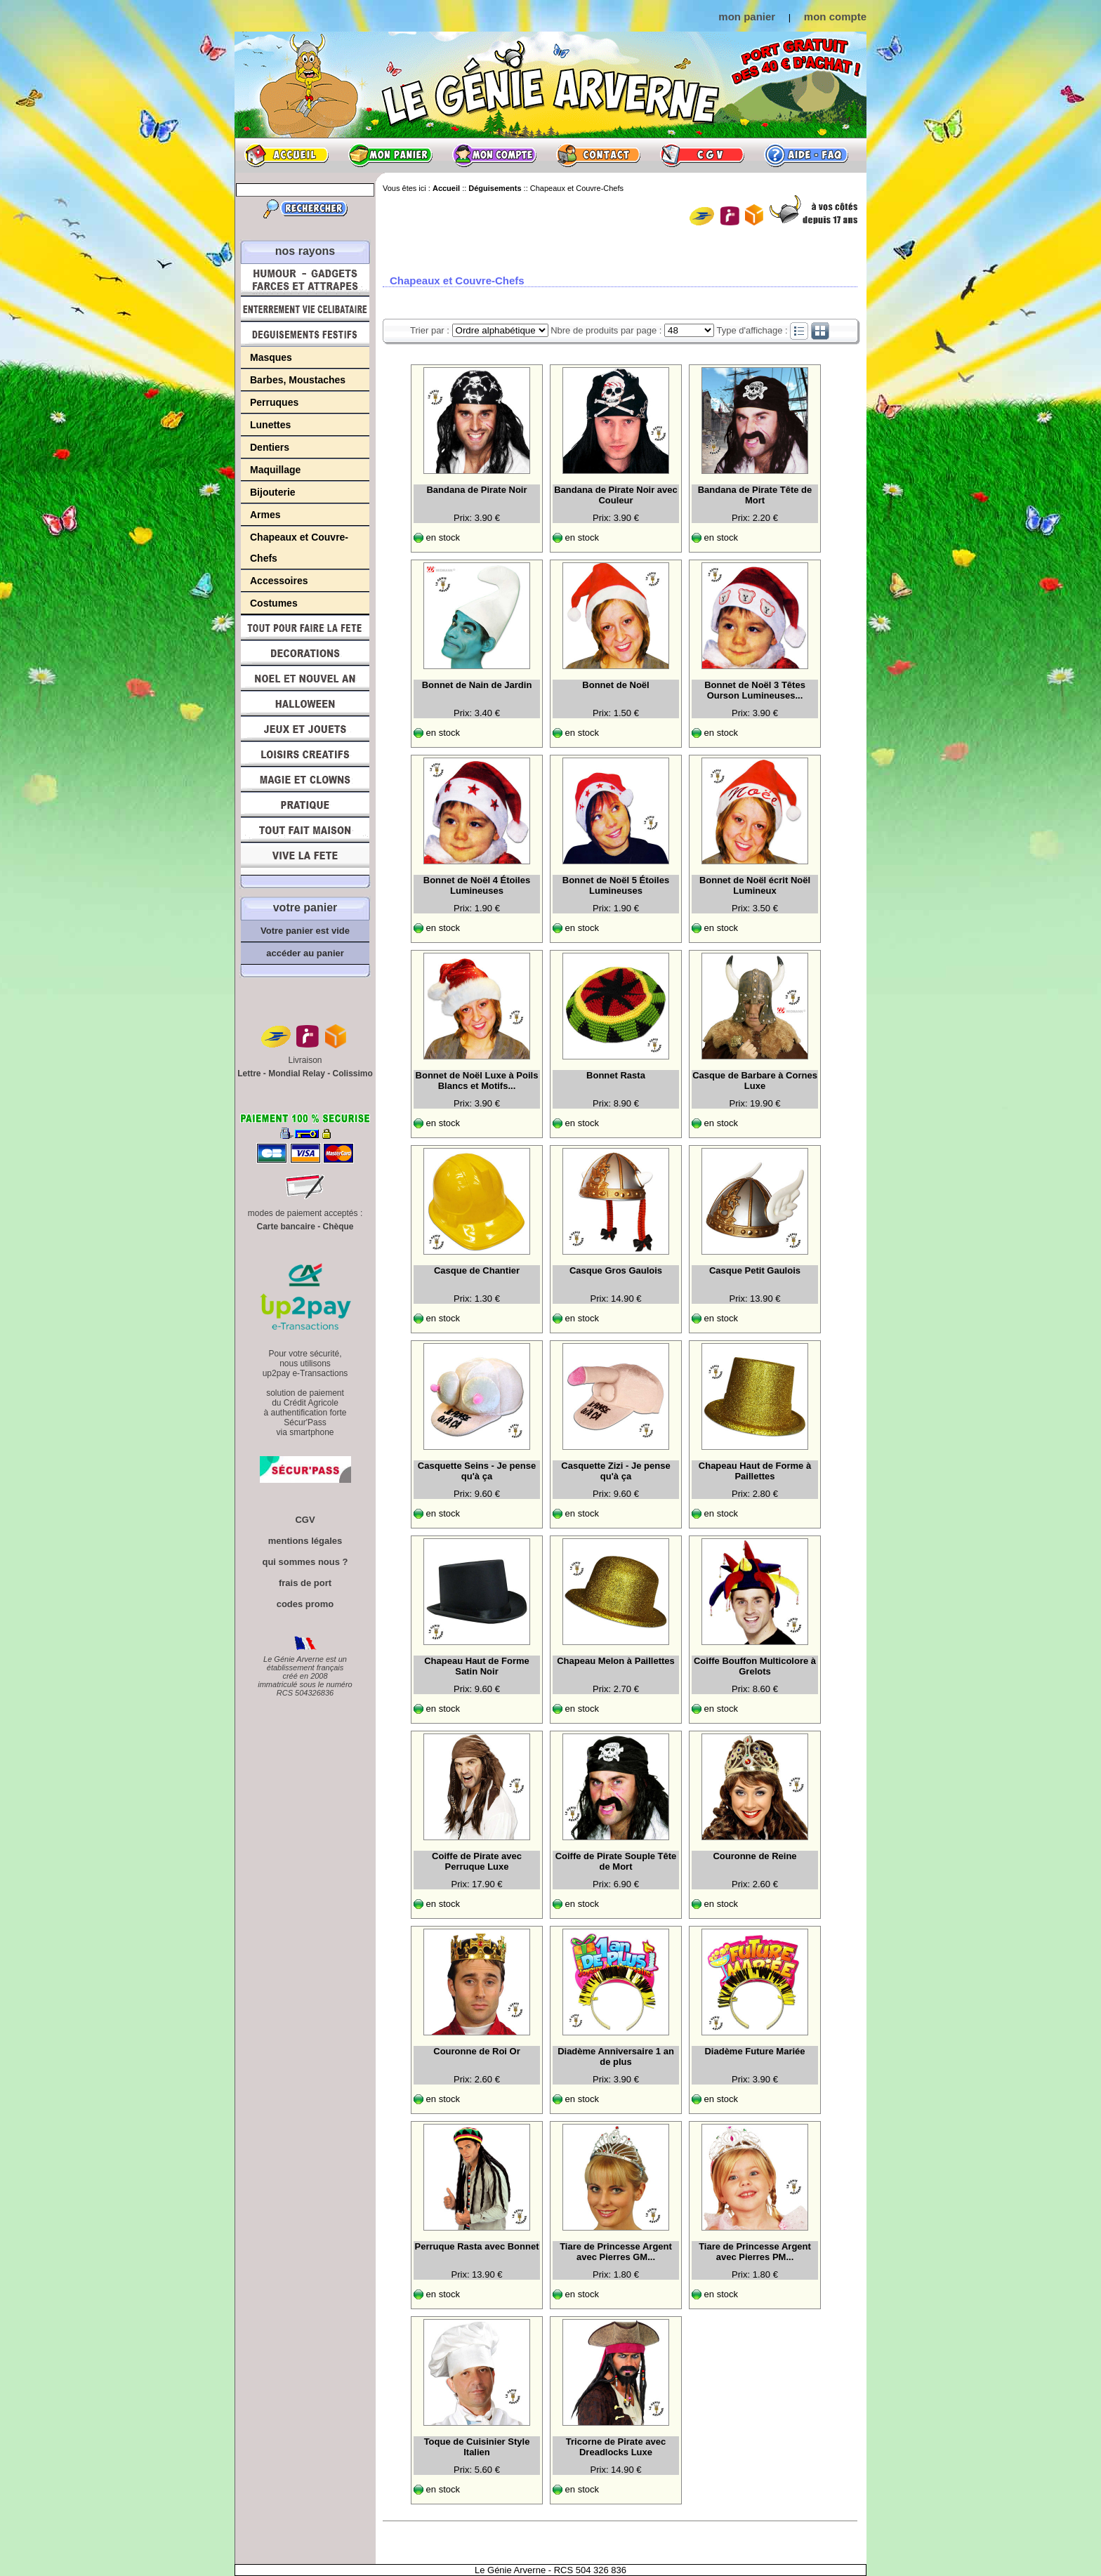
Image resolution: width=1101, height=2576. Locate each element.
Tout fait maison (305, 830)
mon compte (835, 16)
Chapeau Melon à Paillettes (616, 1661)
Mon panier (390, 155)
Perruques (274, 402)
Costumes (274, 603)
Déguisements (305, 334)
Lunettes (270, 424)
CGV (702, 155)
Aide (806, 155)
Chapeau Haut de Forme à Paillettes (755, 1470)
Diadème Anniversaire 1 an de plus (616, 2056)
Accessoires (279, 580)
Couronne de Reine (754, 1856)
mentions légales (305, 1540)
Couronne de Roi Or (476, 2051)
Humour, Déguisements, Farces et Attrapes (305, 280)
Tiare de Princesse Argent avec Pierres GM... (616, 2251)
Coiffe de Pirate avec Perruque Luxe (477, 1861)
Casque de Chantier (477, 1270)
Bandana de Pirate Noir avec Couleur (616, 495)
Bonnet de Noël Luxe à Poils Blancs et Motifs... (477, 1080)
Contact (598, 155)
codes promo (305, 1604)
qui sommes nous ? (305, 1562)
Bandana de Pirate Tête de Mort (755, 495)
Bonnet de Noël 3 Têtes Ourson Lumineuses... (754, 690)
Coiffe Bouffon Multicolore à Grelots (755, 1666)
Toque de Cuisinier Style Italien (477, 2446)
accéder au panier (305, 953)
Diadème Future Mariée (754, 2051)
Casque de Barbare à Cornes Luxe (754, 1080)
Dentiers (269, 447)
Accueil (286, 155)
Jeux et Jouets (305, 729)
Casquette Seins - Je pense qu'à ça (477, 1470)
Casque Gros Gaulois (615, 1270)
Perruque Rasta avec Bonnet (476, 2246)
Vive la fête (305, 859)
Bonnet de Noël (615, 685)
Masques (271, 357)
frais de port (305, 1583)
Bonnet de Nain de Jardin (477, 685)
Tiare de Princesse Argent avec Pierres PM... (755, 2251)
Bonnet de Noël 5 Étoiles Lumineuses (615, 885)
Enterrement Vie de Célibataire (305, 309)
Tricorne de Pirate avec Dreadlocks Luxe (616, 2446)
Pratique (305, 805)
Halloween (305, 703)
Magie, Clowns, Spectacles (305, 779)
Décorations (305, 653)
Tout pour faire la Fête (305, 628)
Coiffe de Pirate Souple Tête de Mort (616, 1861)
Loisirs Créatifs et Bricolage (305, 754)
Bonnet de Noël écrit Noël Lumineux (754, 885)
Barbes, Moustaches (297, 379)
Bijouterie (273, 492)
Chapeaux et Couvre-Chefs (299, 547)
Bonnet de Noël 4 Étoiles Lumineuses (476, 885)
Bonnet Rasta (615, 1075)
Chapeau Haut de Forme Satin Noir (476, 1666)
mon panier (746, 16)
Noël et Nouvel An (305, 678)
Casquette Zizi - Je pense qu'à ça (615, 1470)
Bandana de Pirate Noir (476, 489)
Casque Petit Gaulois (754, 1270)
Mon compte (494, 155)
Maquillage (275, 469)
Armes (265, 514)
